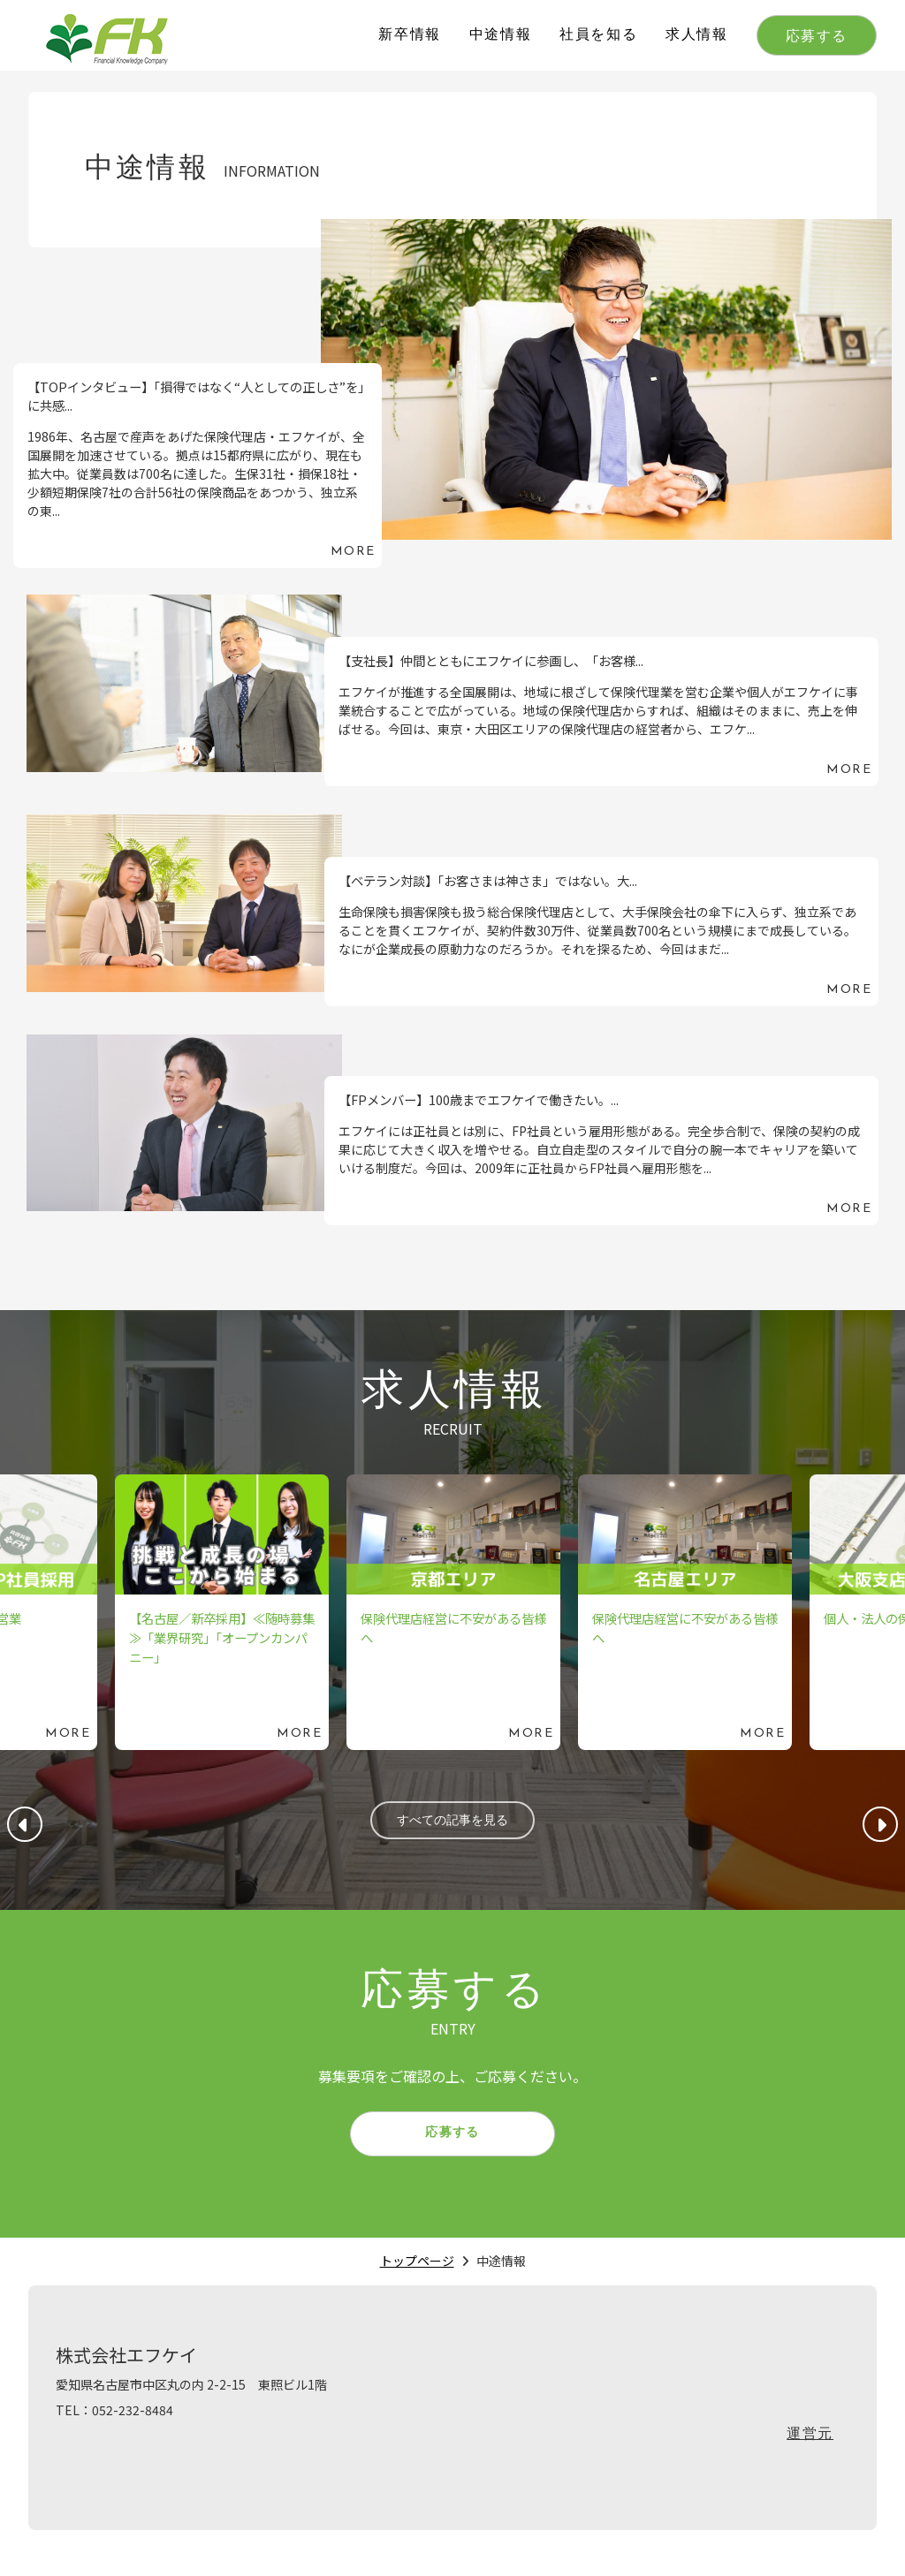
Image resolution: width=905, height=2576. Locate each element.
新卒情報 (409, 35)
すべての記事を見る (452, 1824)
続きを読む (452, 393)
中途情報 (500, 35)
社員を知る (598, 35)
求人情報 (696, 35)
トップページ (417, 2278)
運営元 (810, 2452)
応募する (817, 37)
